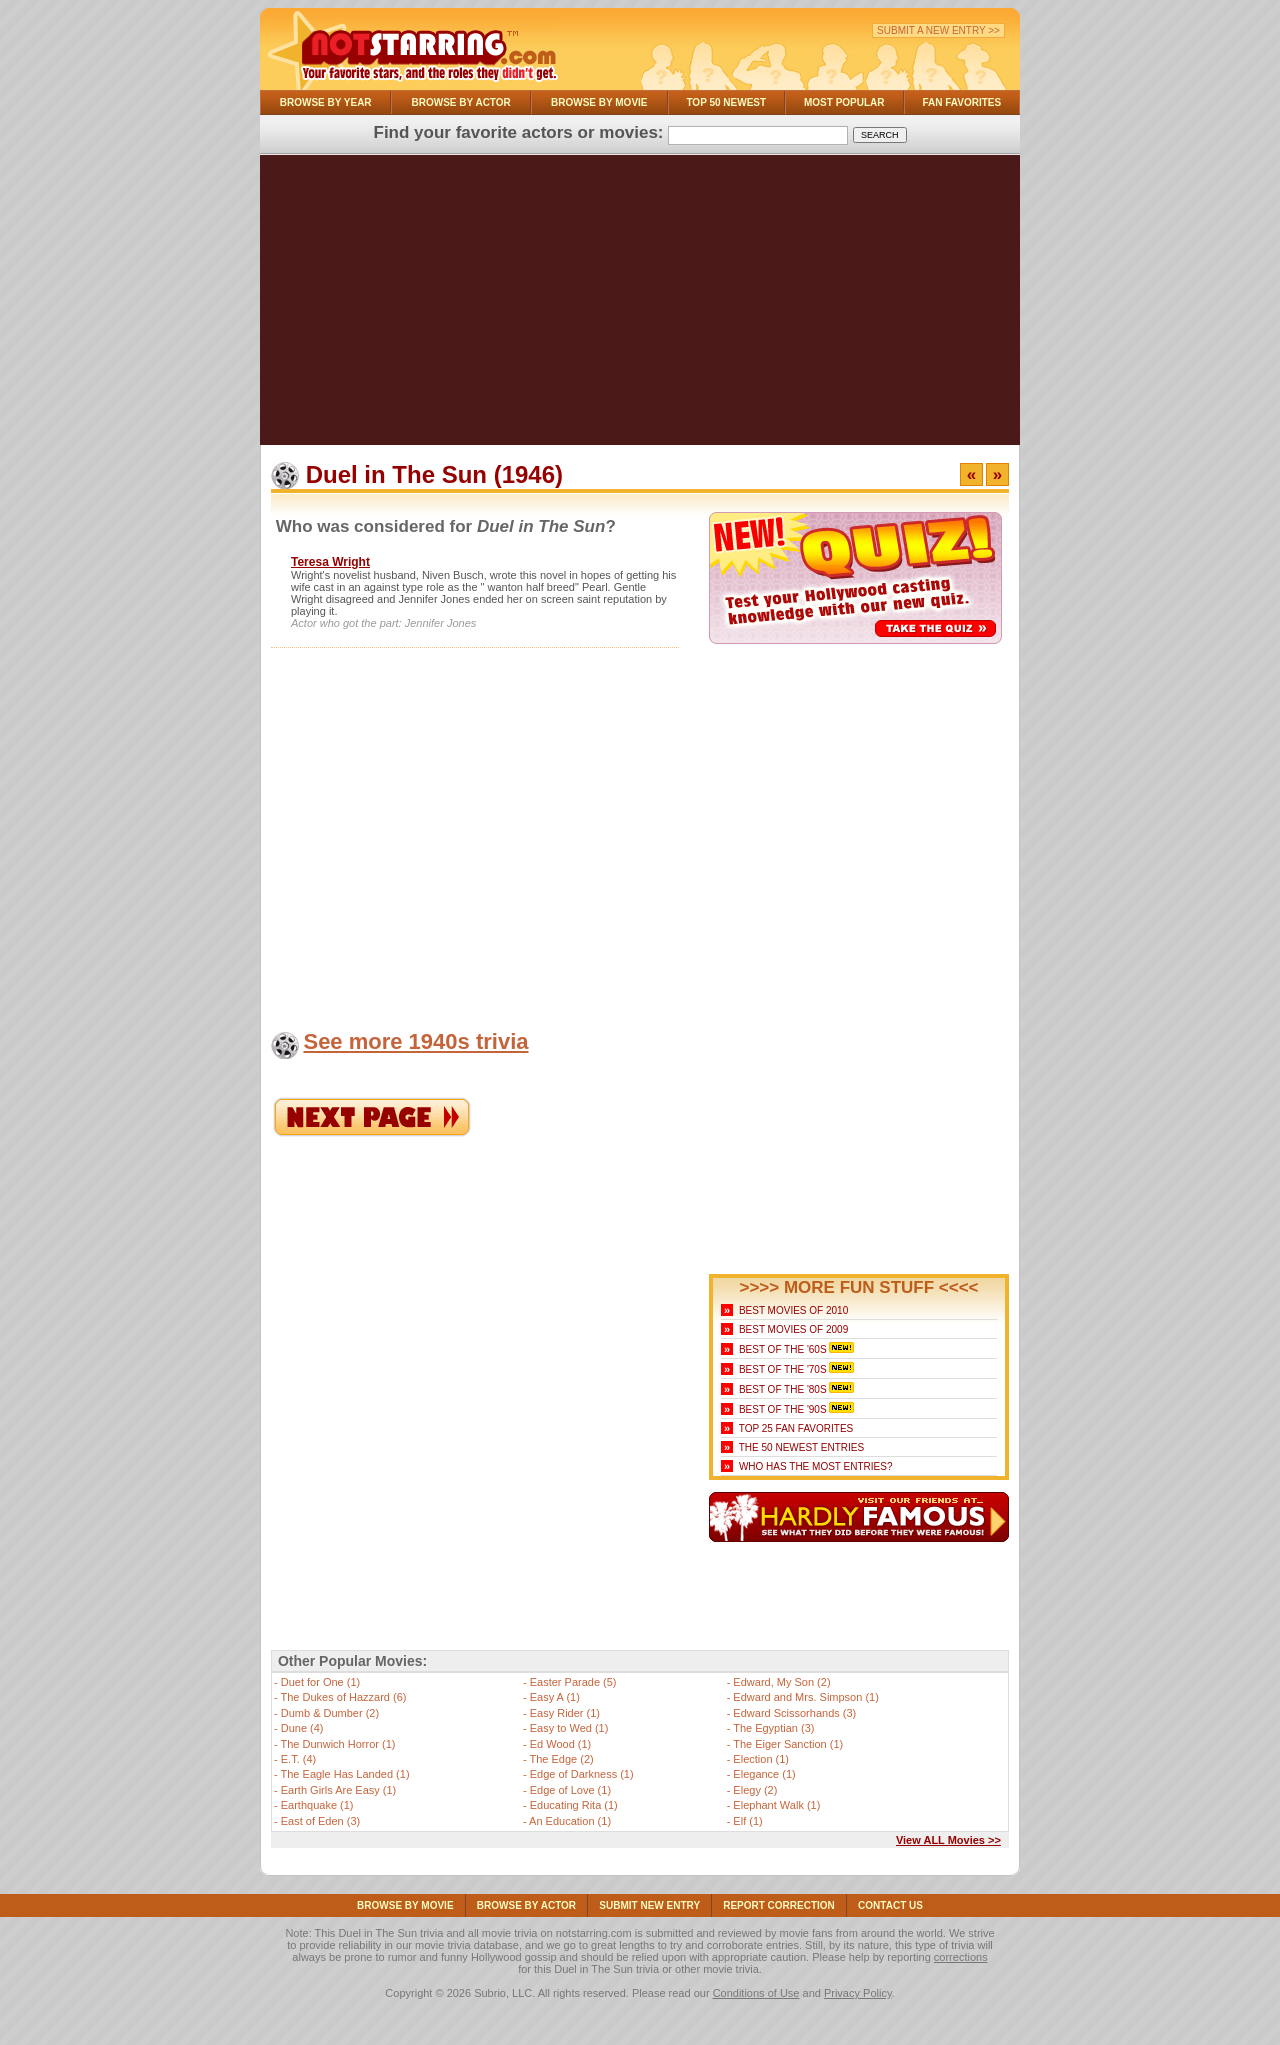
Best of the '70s (783, 1369)
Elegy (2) (755, 1790)
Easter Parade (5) (573, 1682)
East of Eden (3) (321, 1821)
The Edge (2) (562, 1759)
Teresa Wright (330, 562)
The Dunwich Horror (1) (338, 1744)
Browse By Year (326, 102)
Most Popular (844, 102)
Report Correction (779, 1905)
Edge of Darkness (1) (582, 1774)
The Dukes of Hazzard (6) (344, 1697)
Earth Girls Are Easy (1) (339, 1790)
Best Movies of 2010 (793, 1310)
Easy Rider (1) (565, 1713)
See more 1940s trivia (415, 1041)
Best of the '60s (783, 1349)
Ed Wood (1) (561, 1744)
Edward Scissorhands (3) (794, 1713)
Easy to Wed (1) (569, 1728)
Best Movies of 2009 (793, 1329)
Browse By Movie (599, 102)
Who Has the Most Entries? (816, 1466)
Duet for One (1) (320, 1682)
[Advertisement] (640, 305)
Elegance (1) (764, 1774)
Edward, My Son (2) (781, 1682)
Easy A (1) (555, 1697)
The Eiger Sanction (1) (788, 1744)
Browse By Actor (461, 102)
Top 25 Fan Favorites (796, 1428)
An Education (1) (570, 1821)
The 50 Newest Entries (801, 1447)
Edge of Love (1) (570, 1790)
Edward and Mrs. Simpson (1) (806, 1697)
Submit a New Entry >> (938, 30)
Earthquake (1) (317, 1805)
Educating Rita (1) (574, 1805)
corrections (961, 1957)
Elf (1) (747, 1821)
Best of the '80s (783, 1389)
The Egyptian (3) (773, 1728)
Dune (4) (302, 1728)
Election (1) (761, 1759)
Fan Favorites (961, 102)
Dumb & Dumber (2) (330, 1713)
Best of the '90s (783, 1409)
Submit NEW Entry (649, 1905)
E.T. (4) (298, 1759)
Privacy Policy (858, 1993)
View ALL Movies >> (948, 1840)
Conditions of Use (756, 1993)
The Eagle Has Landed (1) (345, 1774)
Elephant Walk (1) (776, 1805)
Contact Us (890, 1905)
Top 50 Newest (726, 102)
